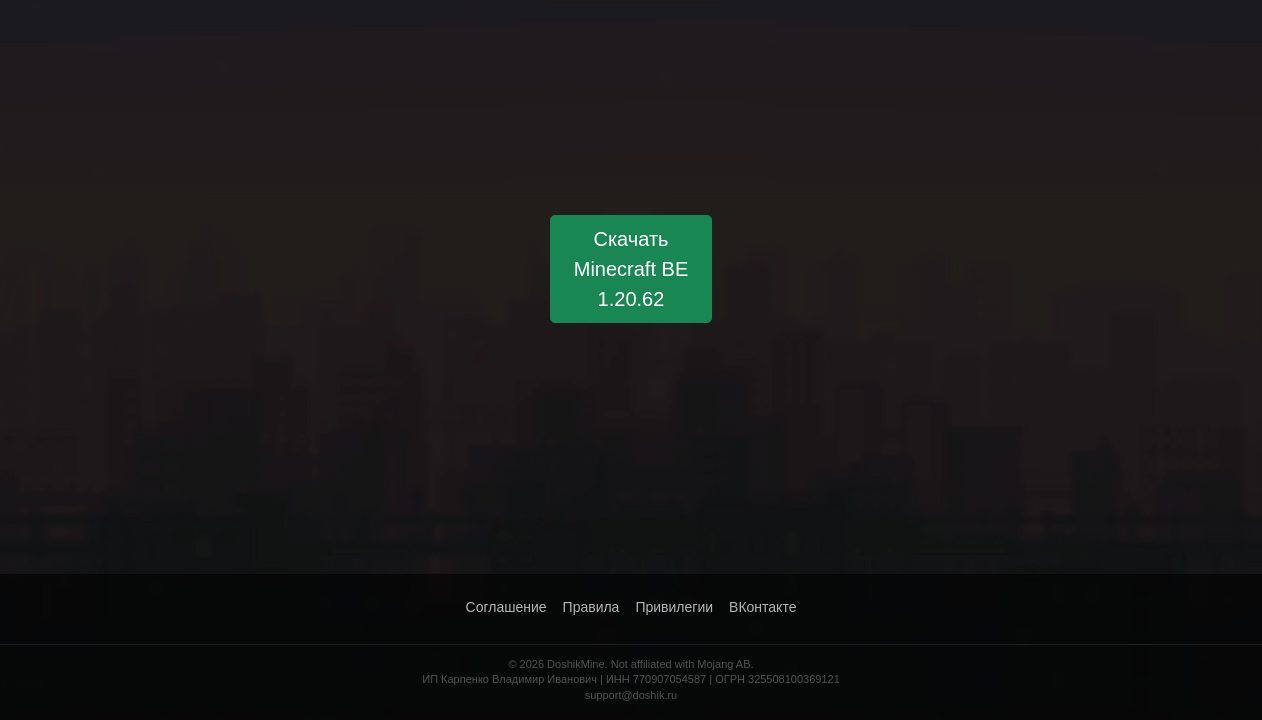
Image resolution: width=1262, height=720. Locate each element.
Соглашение (506, 607)
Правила (591, 607)
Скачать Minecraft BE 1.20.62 (631, 269)
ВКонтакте (762, 607)
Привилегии (674, 607)
